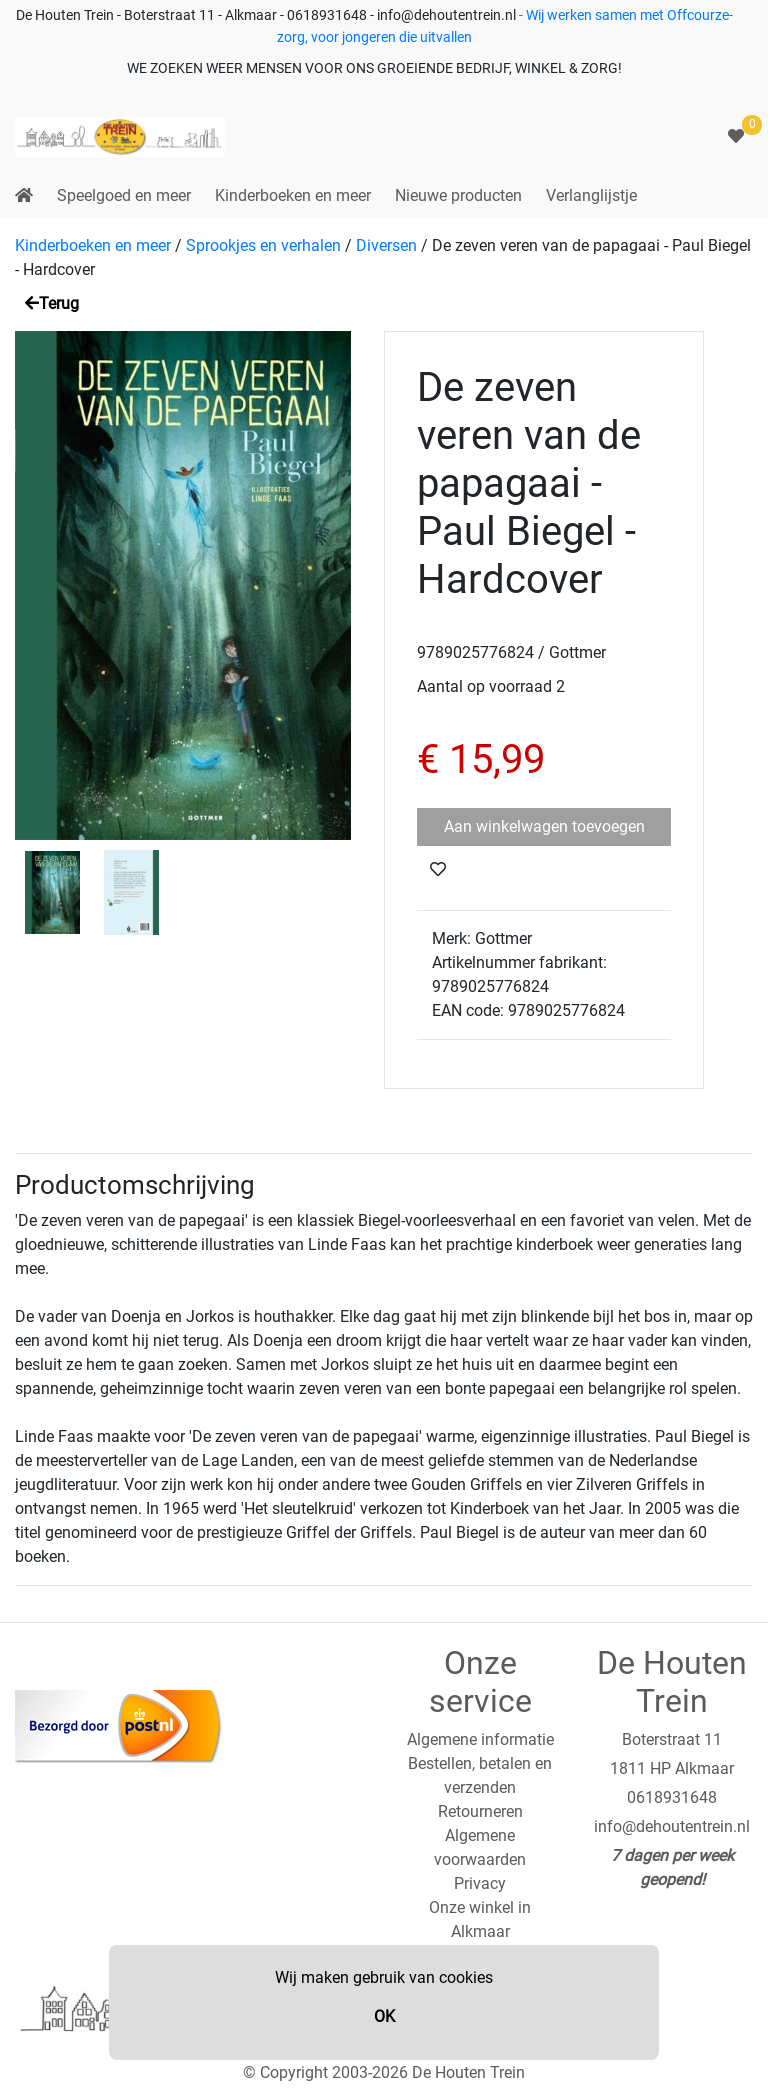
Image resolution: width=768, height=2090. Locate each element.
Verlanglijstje (591, 195)
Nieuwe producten (458, 195)
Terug (52, 303)
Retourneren (480, 1811)
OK (384, 2016)
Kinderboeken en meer (293, 195)
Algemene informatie (480, 1739)
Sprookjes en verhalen (263, 245)
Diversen (386, 245)
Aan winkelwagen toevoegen (544, 826)
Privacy (480, 1883)
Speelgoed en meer (124, 195)
